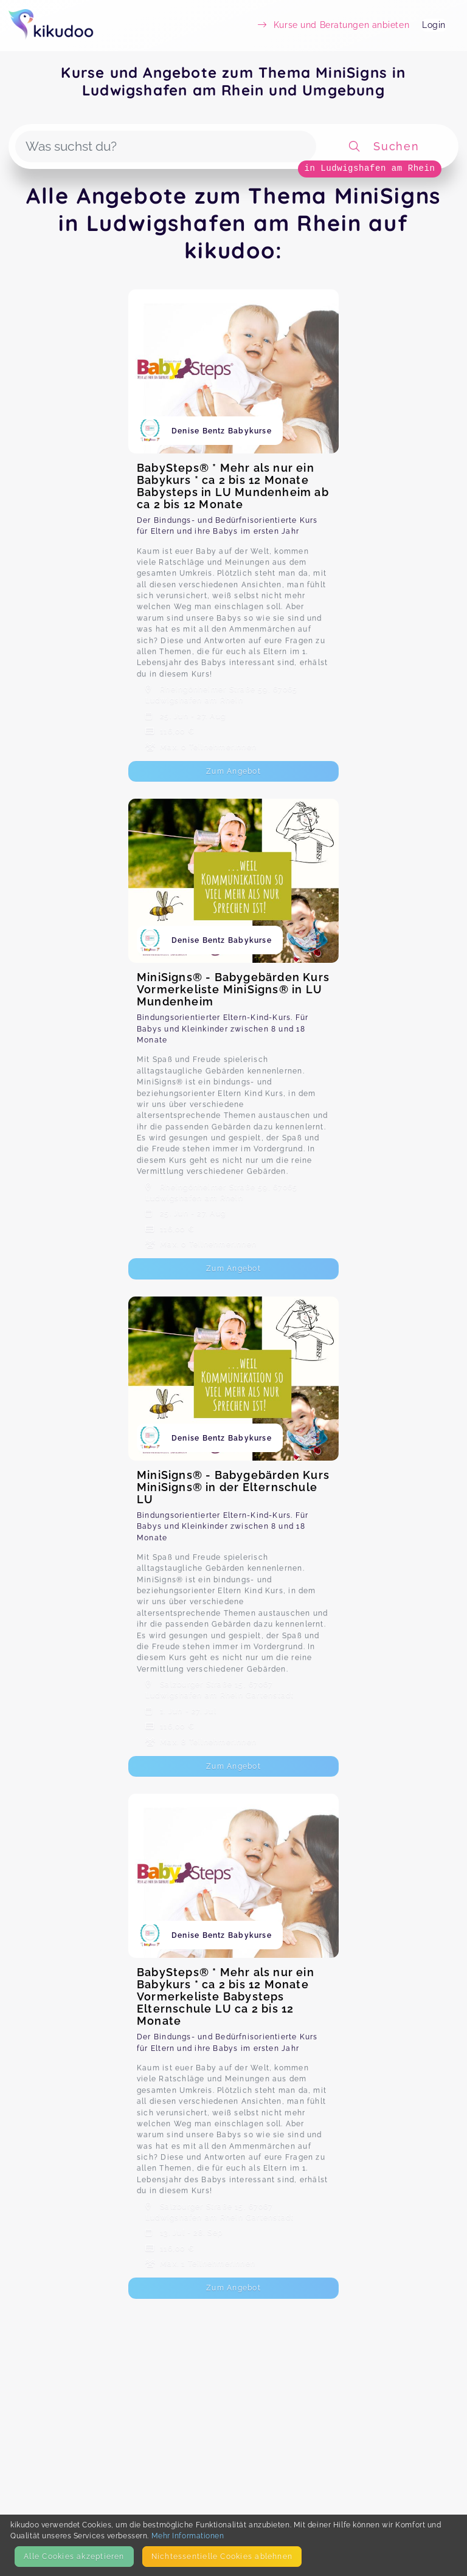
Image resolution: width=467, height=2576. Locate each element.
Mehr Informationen (187, 2535)
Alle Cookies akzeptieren (74, 2556)
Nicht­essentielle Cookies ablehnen (221, 2556)
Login (434, 25)
